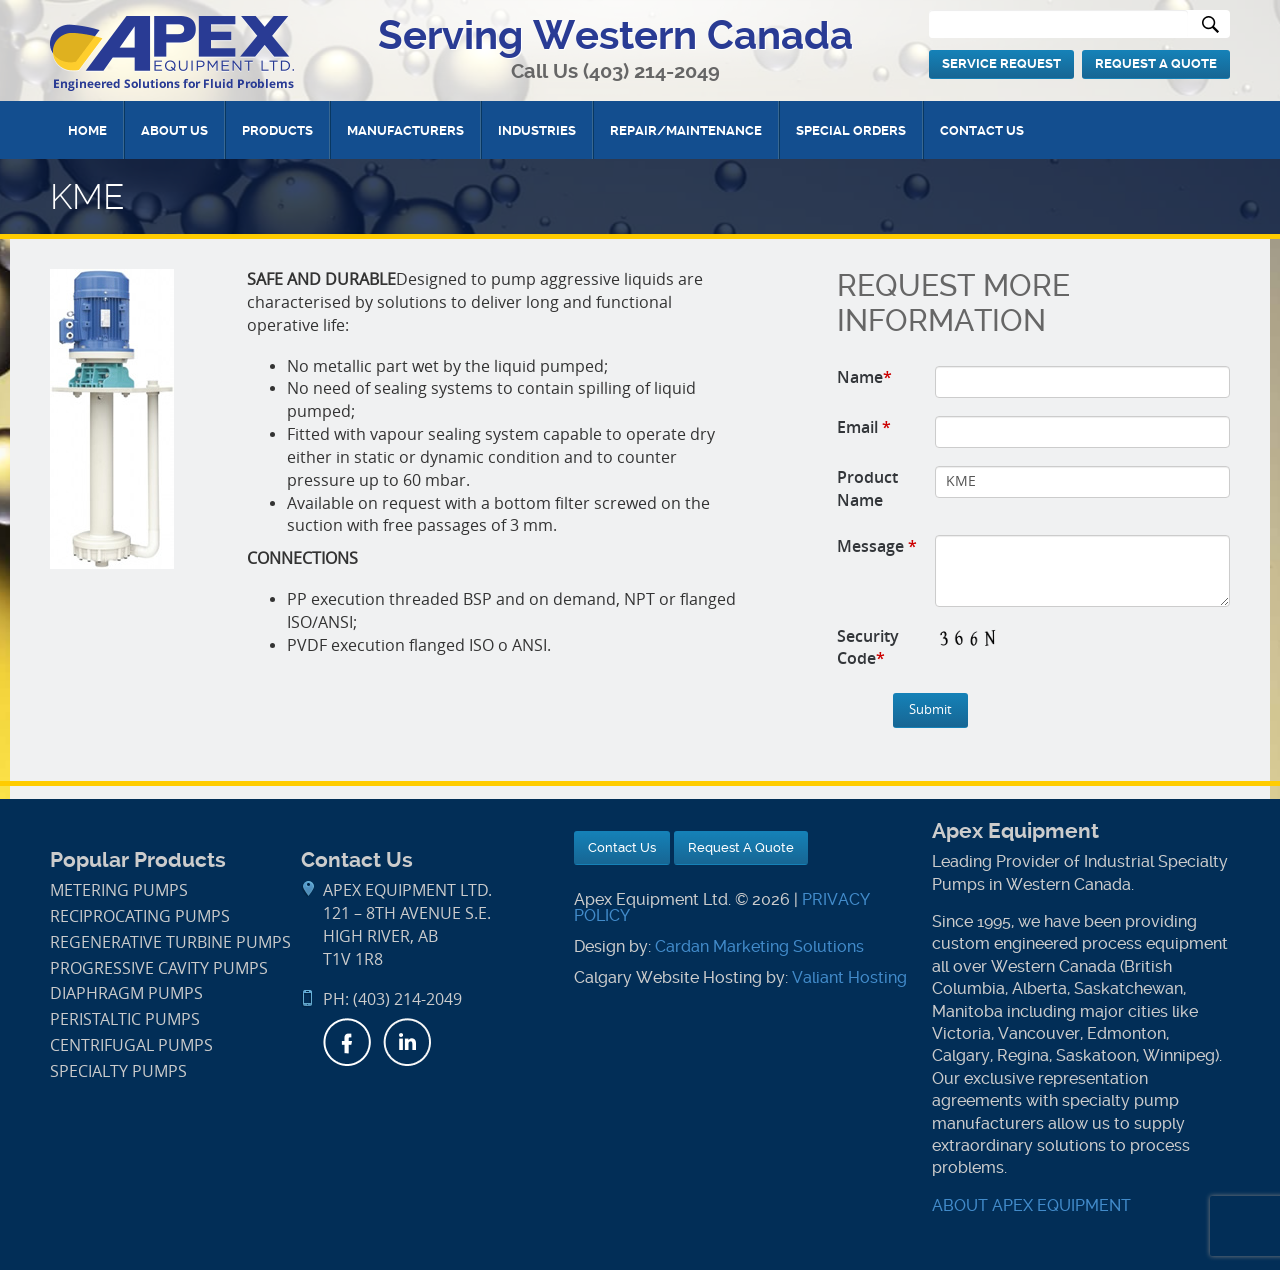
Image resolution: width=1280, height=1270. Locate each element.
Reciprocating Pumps (140, 916)
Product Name (867, 488)
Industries (537, 130)
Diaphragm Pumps (126, 993)
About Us (174, 130)
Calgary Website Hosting (668, 977)
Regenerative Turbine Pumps (170, 942)
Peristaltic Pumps (125, 1019)
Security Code (868, 647)
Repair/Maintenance (686, 130)
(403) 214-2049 (651, 71)
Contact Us (982, 130)
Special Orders (851, 130)
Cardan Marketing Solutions (759, 946)
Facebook (347, 1042)
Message (877, 546)
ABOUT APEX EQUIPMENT (1031, 1205)
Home (87, 130)
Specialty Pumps (118, 1071)
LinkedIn (407, 1042)
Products (277, 130)
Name (864, 377)
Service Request (1001, 63)
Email (864, 427)
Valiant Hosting (849, 977)
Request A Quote (1156, 63)
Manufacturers (405, 130)
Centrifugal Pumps (131, 1045)
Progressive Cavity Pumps (159, 968)
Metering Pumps (119, 890)
